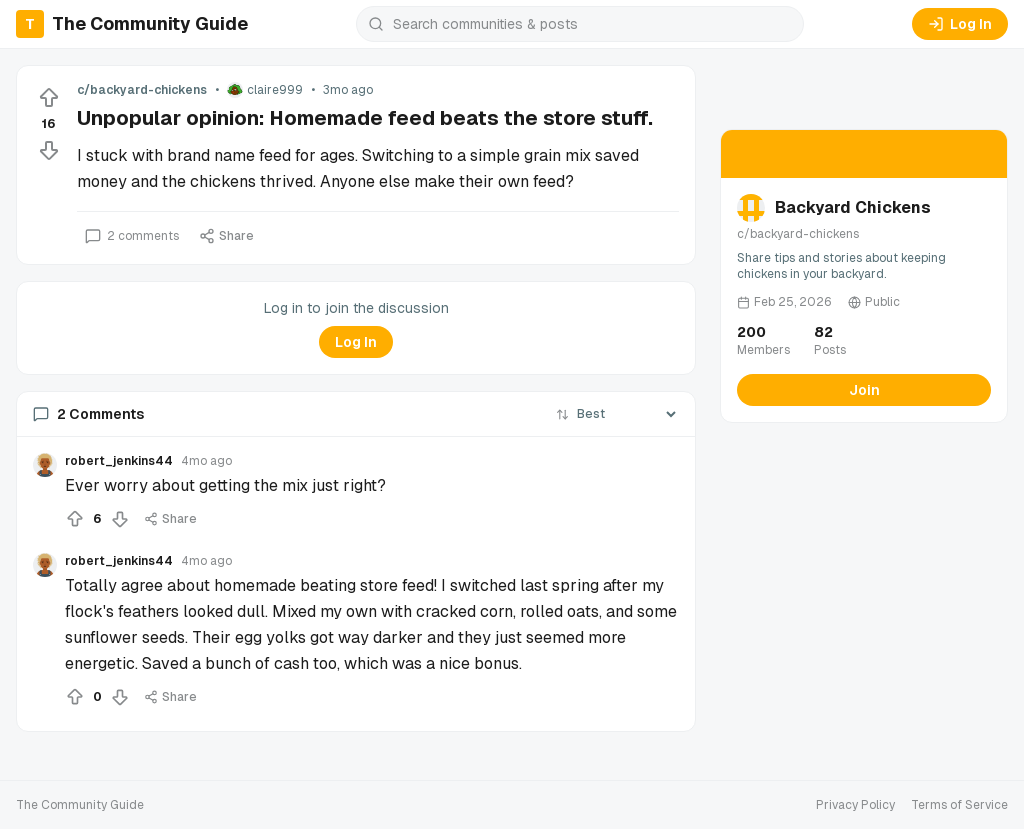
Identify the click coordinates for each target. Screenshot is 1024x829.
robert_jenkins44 (119, 461)
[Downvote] (49, 150)
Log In (960, 24)
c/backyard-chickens (142, 90)
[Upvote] (49, 98)
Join (864, 390)
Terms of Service (959, 805)
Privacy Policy (855, 805)
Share (226, 236)
